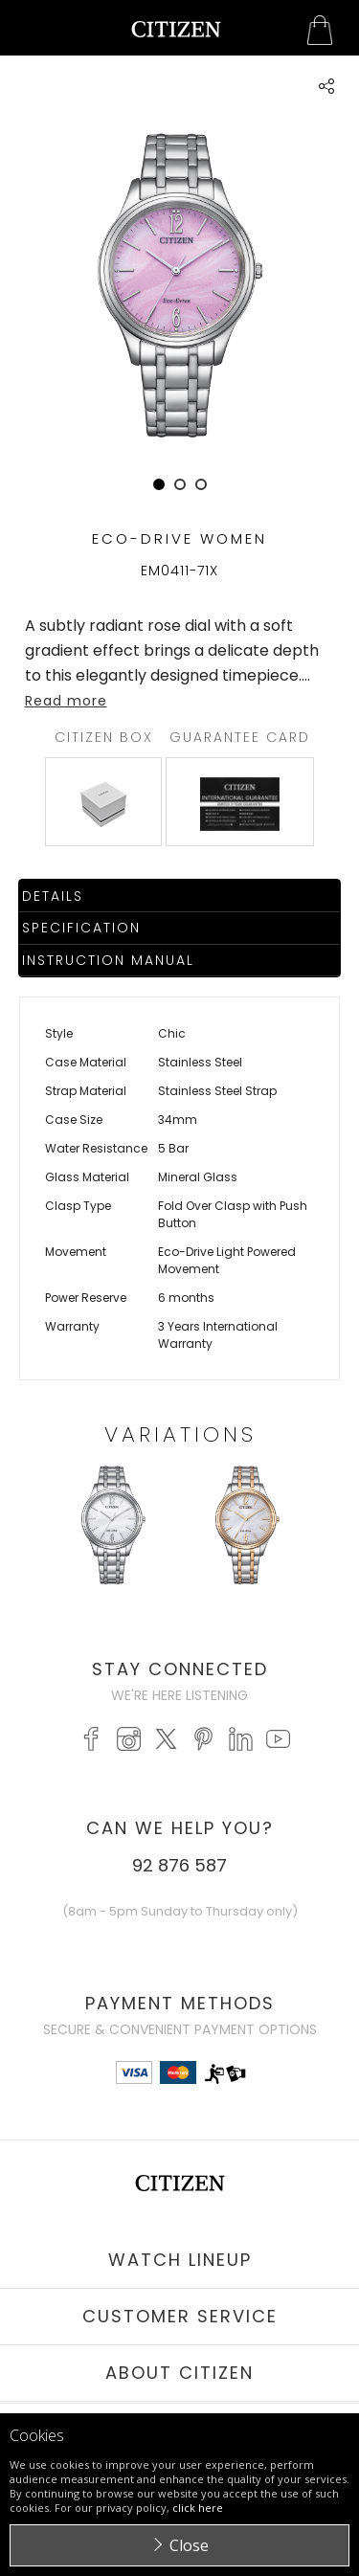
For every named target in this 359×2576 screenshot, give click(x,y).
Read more (66, 700)
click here (197, 2507)
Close (189, 2545)
